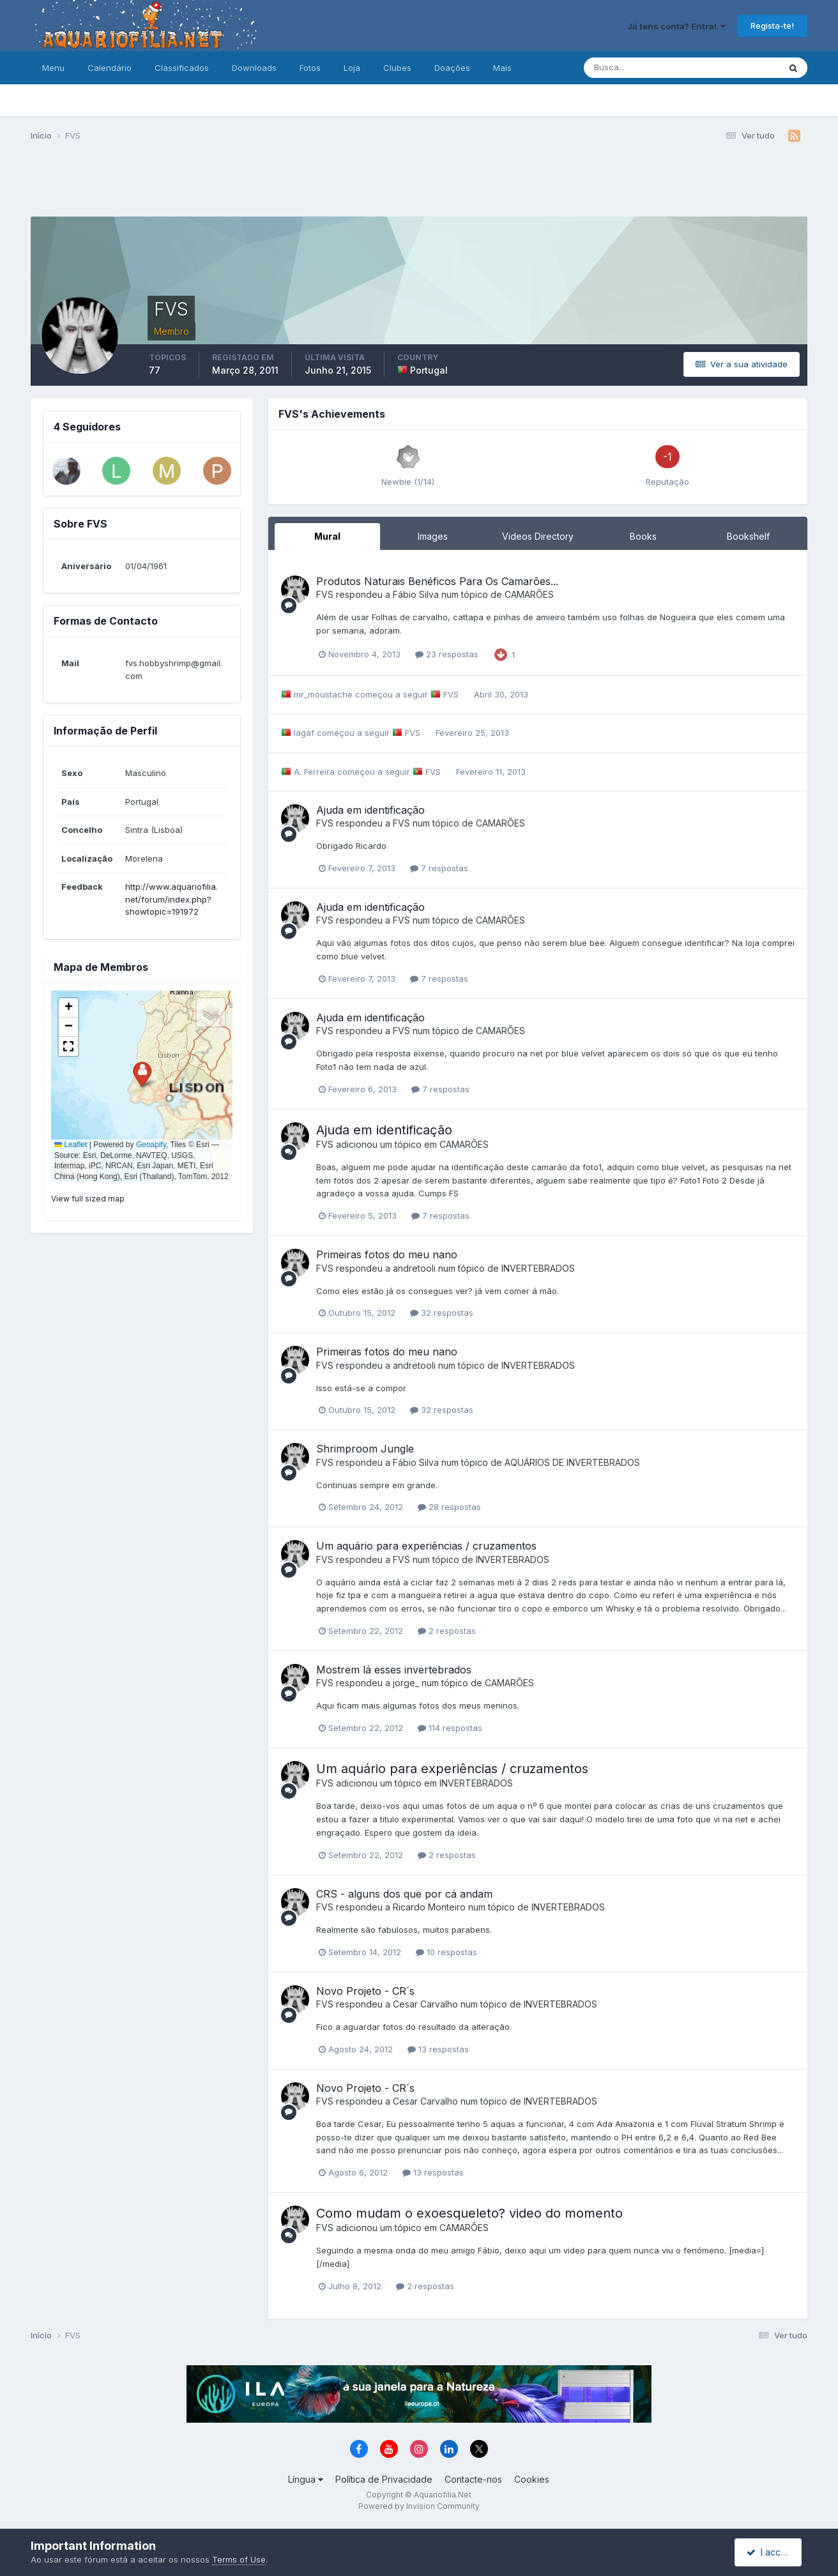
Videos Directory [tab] (538, 536)
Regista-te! (772, 25)
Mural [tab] (327, 536)
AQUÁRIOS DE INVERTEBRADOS (572, 1462)
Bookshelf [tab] (748, 536)
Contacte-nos (473, 2479)
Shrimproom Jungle (365, 1448)
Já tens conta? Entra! (676, 26)
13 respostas (438, 2049)
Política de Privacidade (383, 2479)
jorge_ (406, 1682)
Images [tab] (433, 536)
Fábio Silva (416, 594)
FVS (324, 594)
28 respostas (449, 1507)
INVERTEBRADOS (538, 1268)
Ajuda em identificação (370, 810)
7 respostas (439, 868)
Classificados (182, 68)
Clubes (397, 68)
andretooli (414, 1268)
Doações (452, 68)
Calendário (110, 68)
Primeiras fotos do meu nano (386, 1254)
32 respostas (441, 1312)
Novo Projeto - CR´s (365, 1991)
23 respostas (446, 654)
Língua (305, 2479)
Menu (53, 68)
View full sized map (88, 1198)
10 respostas (446, 1952)
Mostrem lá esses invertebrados (393, 1669)
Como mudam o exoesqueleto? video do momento (469, 2213)
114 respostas (450, 1728)
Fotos (310, 68)
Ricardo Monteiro (429, 1907)
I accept (770, 2552)
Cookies (531, 2479)
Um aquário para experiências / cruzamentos (426, 1545)
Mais (502, 68)
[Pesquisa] (640, 67)
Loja (352, 68)
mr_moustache (323, 694)
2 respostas (447, 1631)
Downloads (254, 68)
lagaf (304, 733)
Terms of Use (239, 2559)
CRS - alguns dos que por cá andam (404, 1893)
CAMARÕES (529, 594)
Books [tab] (643, 536)
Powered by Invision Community (419, 2506)
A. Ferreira (314, 771)
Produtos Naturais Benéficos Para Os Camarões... (437, 581)
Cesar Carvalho (425, 2004)
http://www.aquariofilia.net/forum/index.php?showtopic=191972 (171, 899)
